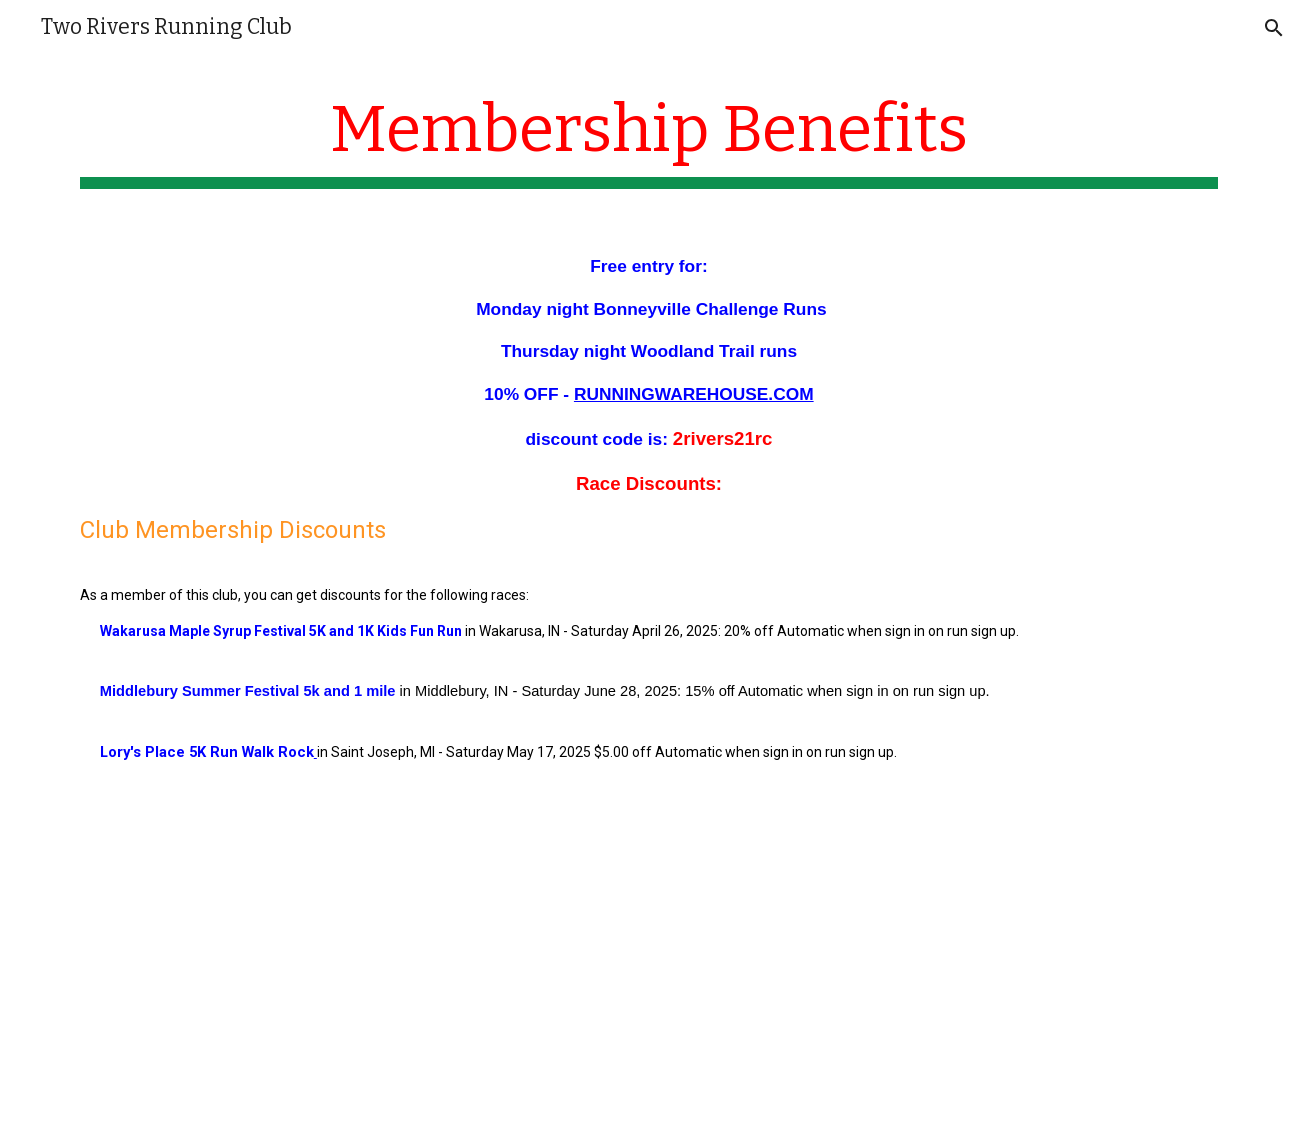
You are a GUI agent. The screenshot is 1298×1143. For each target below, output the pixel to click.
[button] (1274, 28)
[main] (649, 140)
